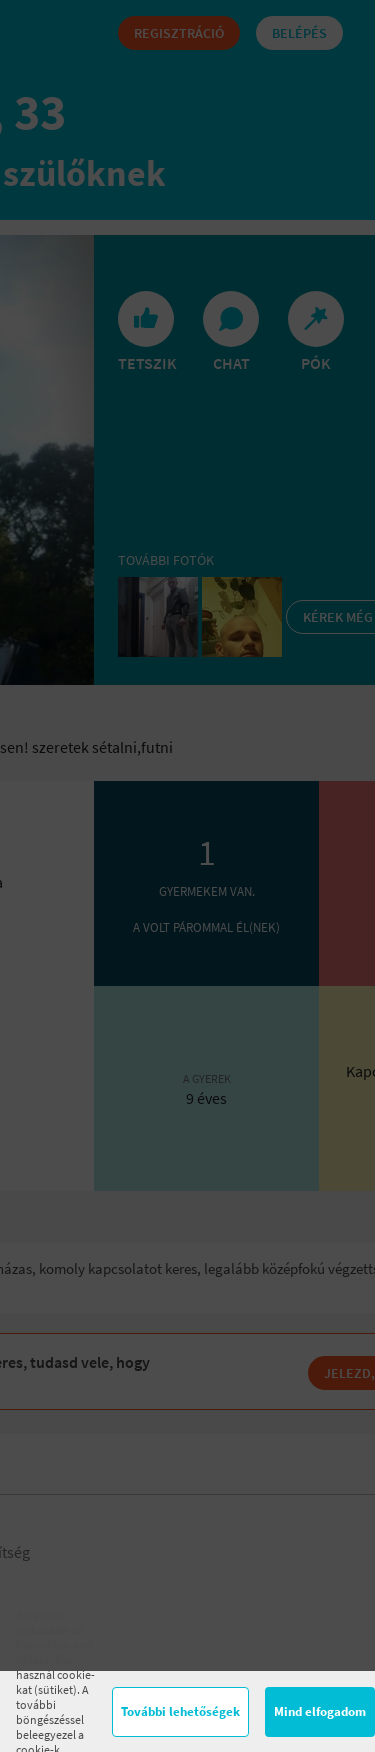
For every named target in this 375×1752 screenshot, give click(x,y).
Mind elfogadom (320, 1711)
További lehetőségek (180, 1711)
